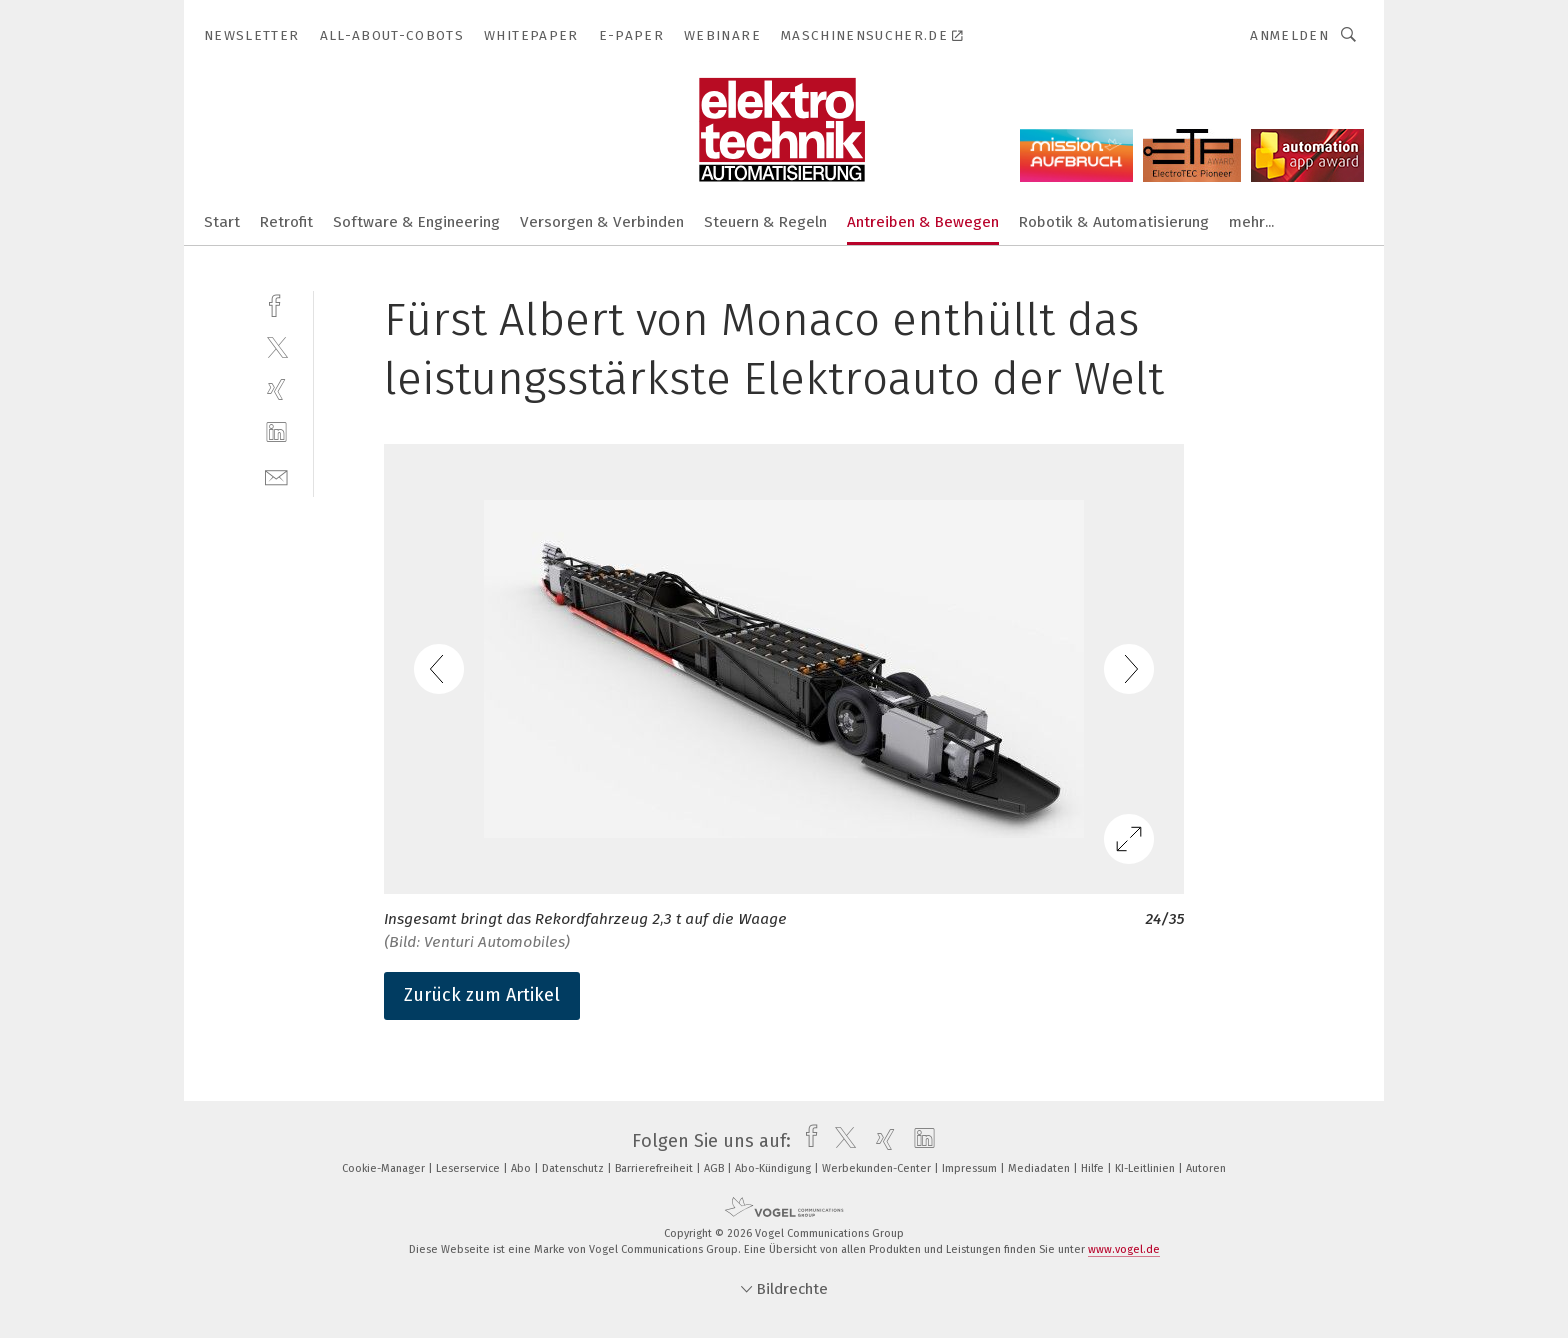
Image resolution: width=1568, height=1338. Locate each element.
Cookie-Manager (385, 1168)
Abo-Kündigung (774, 1168)
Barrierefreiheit (655, 1168)
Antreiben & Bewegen (923, 222)
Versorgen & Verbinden (602, 222)
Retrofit (286, 222)
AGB (715, 1168)
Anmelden (1289, 35)
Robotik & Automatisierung (1114, 222)
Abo (522, 1168)
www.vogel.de (1124, 1249)
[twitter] (276, 346)
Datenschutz (574, 1168)
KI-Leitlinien (1146, 1168)
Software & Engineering (416, 222)
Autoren (1206, 1168)
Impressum (971, 1168)
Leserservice (469, 1168)
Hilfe (1094, 1168)
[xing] (276, 389)
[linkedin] (276, 432)
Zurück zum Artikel (482, 995)
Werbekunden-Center (878, 1168)
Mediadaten (1040, 1168)
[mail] (276, 475)
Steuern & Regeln (765, 222)
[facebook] (276, 303)
